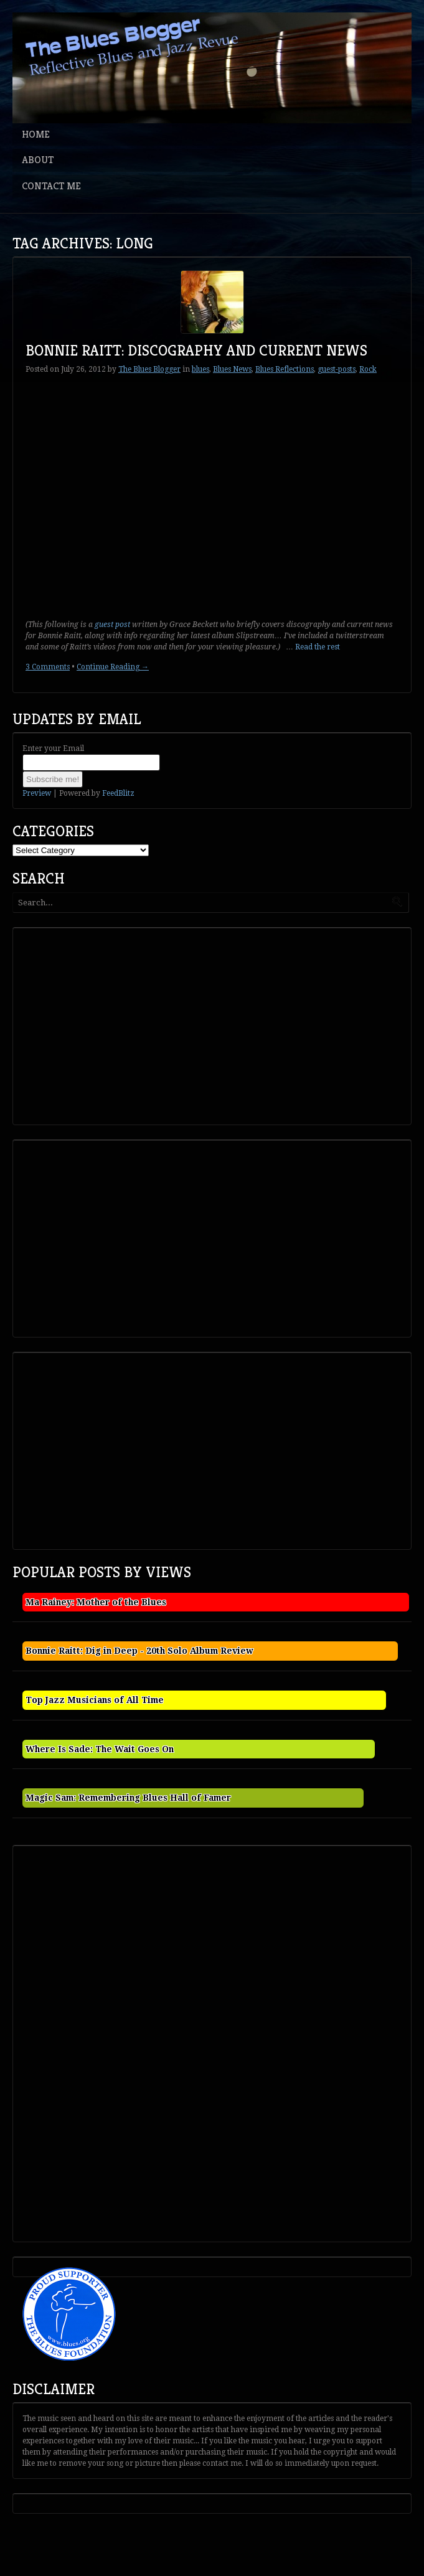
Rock (368, 369)
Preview (36, 793)
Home (36, 134)
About (38, 159)
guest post (112, 624)
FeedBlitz (118, 793)
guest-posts (337, 369)
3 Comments (48, 667)
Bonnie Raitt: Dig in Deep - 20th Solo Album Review (139, 1651)
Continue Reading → (113, 667)
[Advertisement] (109, 1025)
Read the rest (317, 647)
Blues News (232, 369)
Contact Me (51, 185)
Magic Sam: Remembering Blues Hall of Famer (128, 1798)
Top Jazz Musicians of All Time (95, 1700)
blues (200, 369)
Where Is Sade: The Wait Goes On (100, 1749)
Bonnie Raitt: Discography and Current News (196, 350)
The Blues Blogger (149, 369)
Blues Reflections (284, 369)
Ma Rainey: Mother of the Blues (96, 1602)
